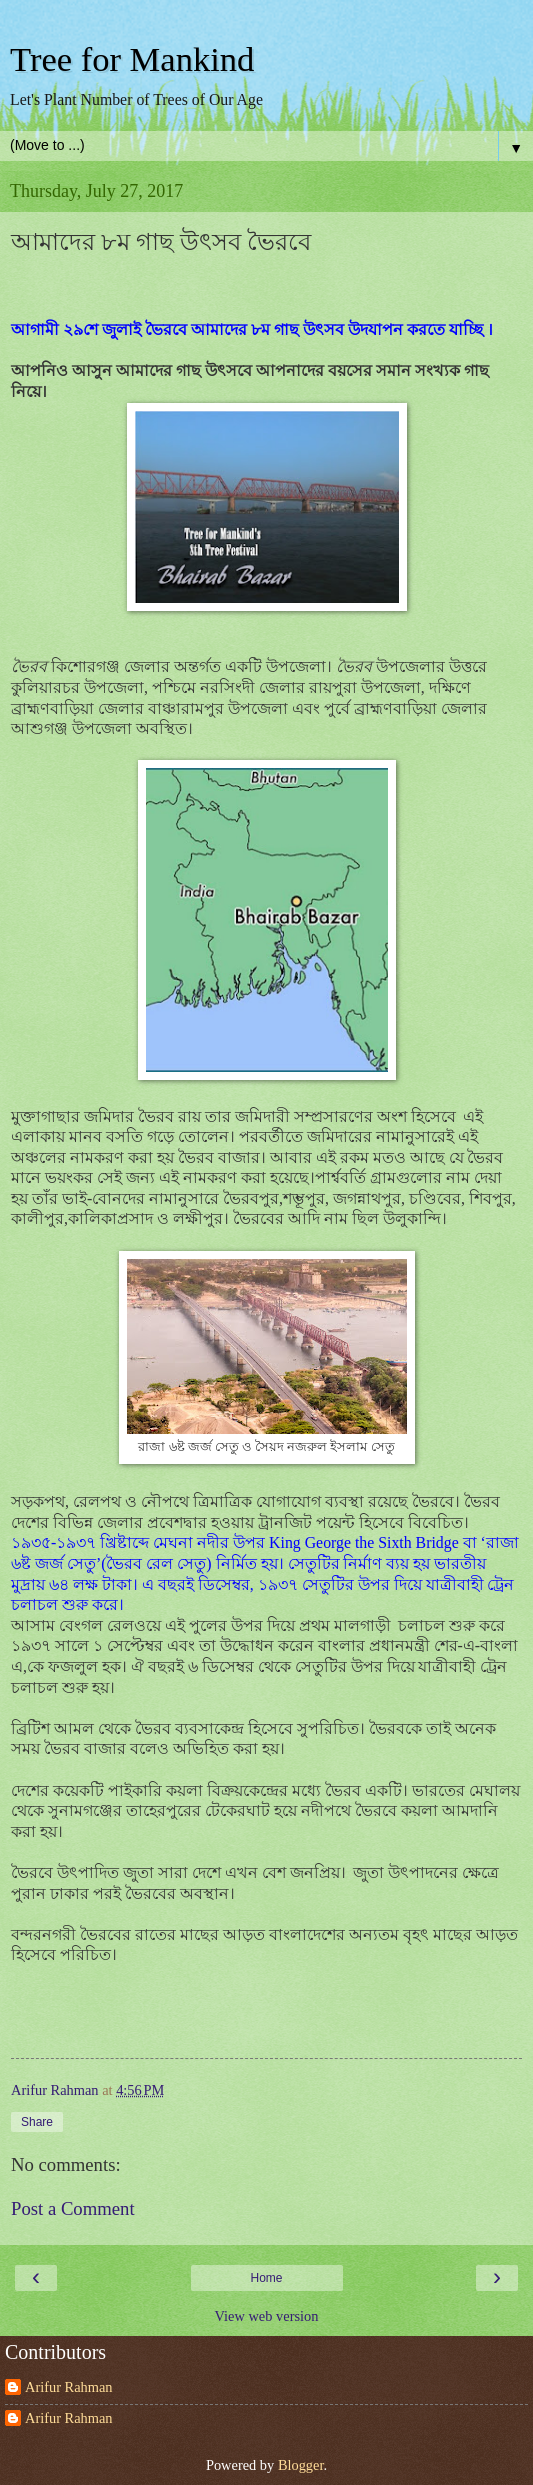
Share (37, 2122)
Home (266, 2278)
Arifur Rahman (69, 2387)
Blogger (301, 2465)
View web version (267, 2316)
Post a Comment (73, 2208)
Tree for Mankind (132, 59)
